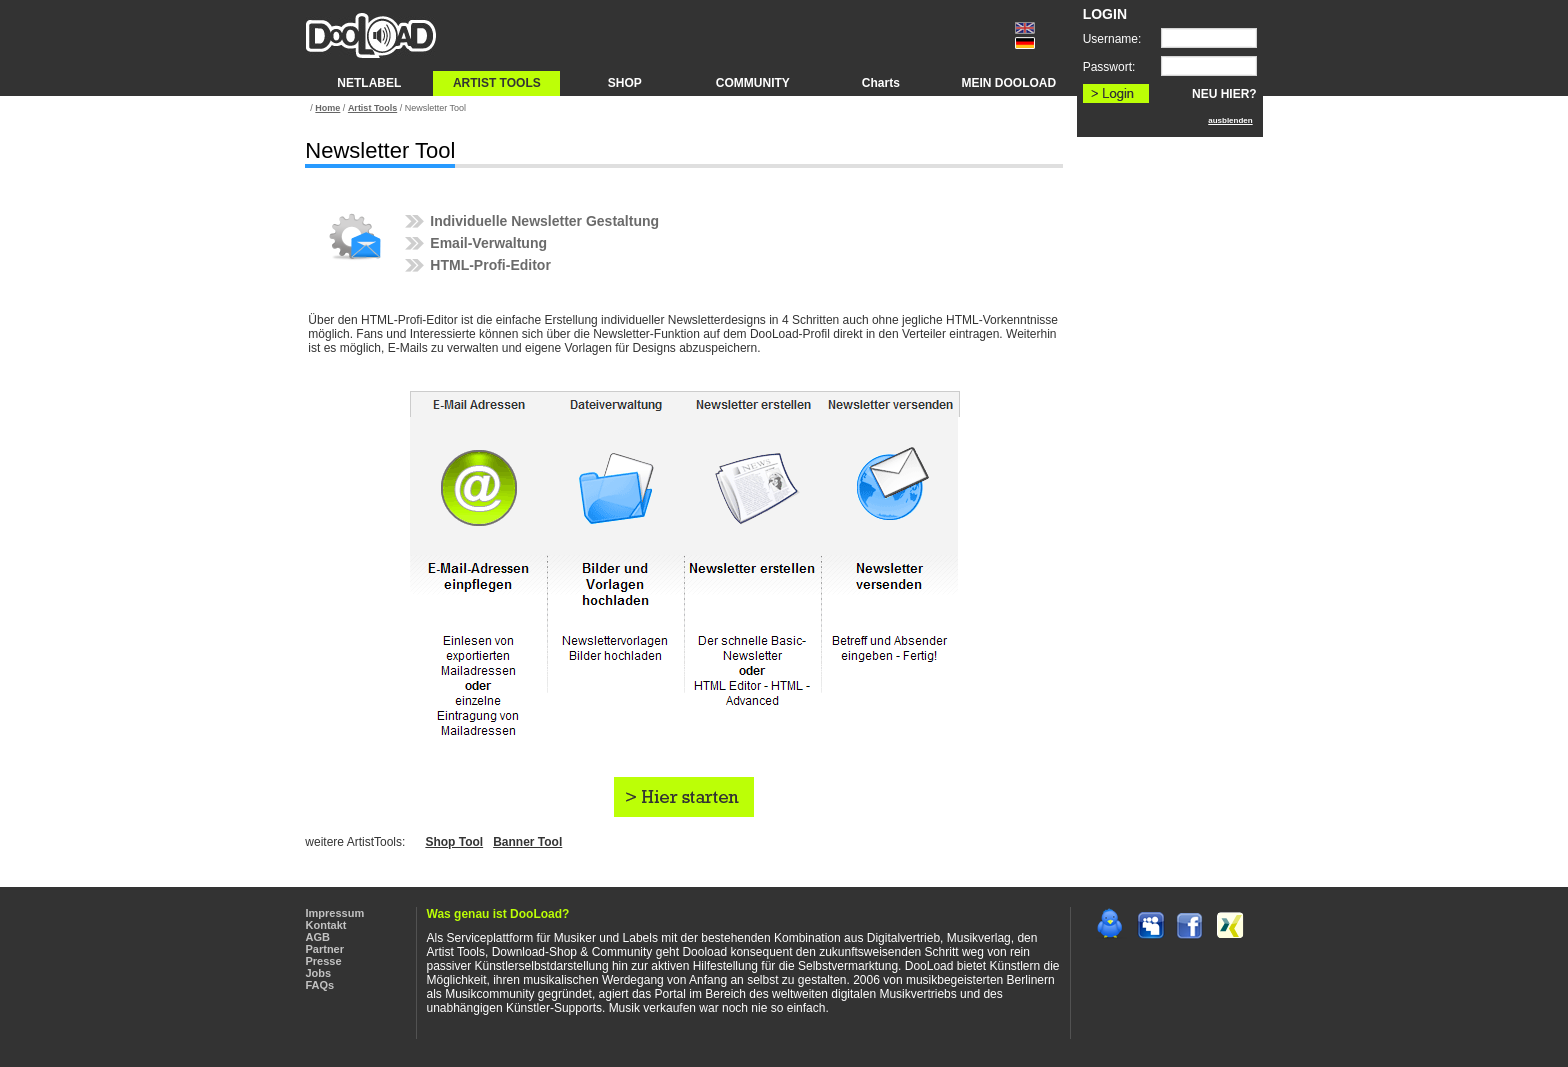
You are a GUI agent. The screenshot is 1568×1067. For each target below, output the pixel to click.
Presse (324, 961)
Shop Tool (454, 842)
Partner (325, 949)
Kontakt (326, 925)
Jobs (319, 973)
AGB (318, 937)
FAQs (320, 985)
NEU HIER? (1224, 94)
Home (327, 108)
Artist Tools (372, 108)
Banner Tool (527, 842)
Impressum (335, 913)
